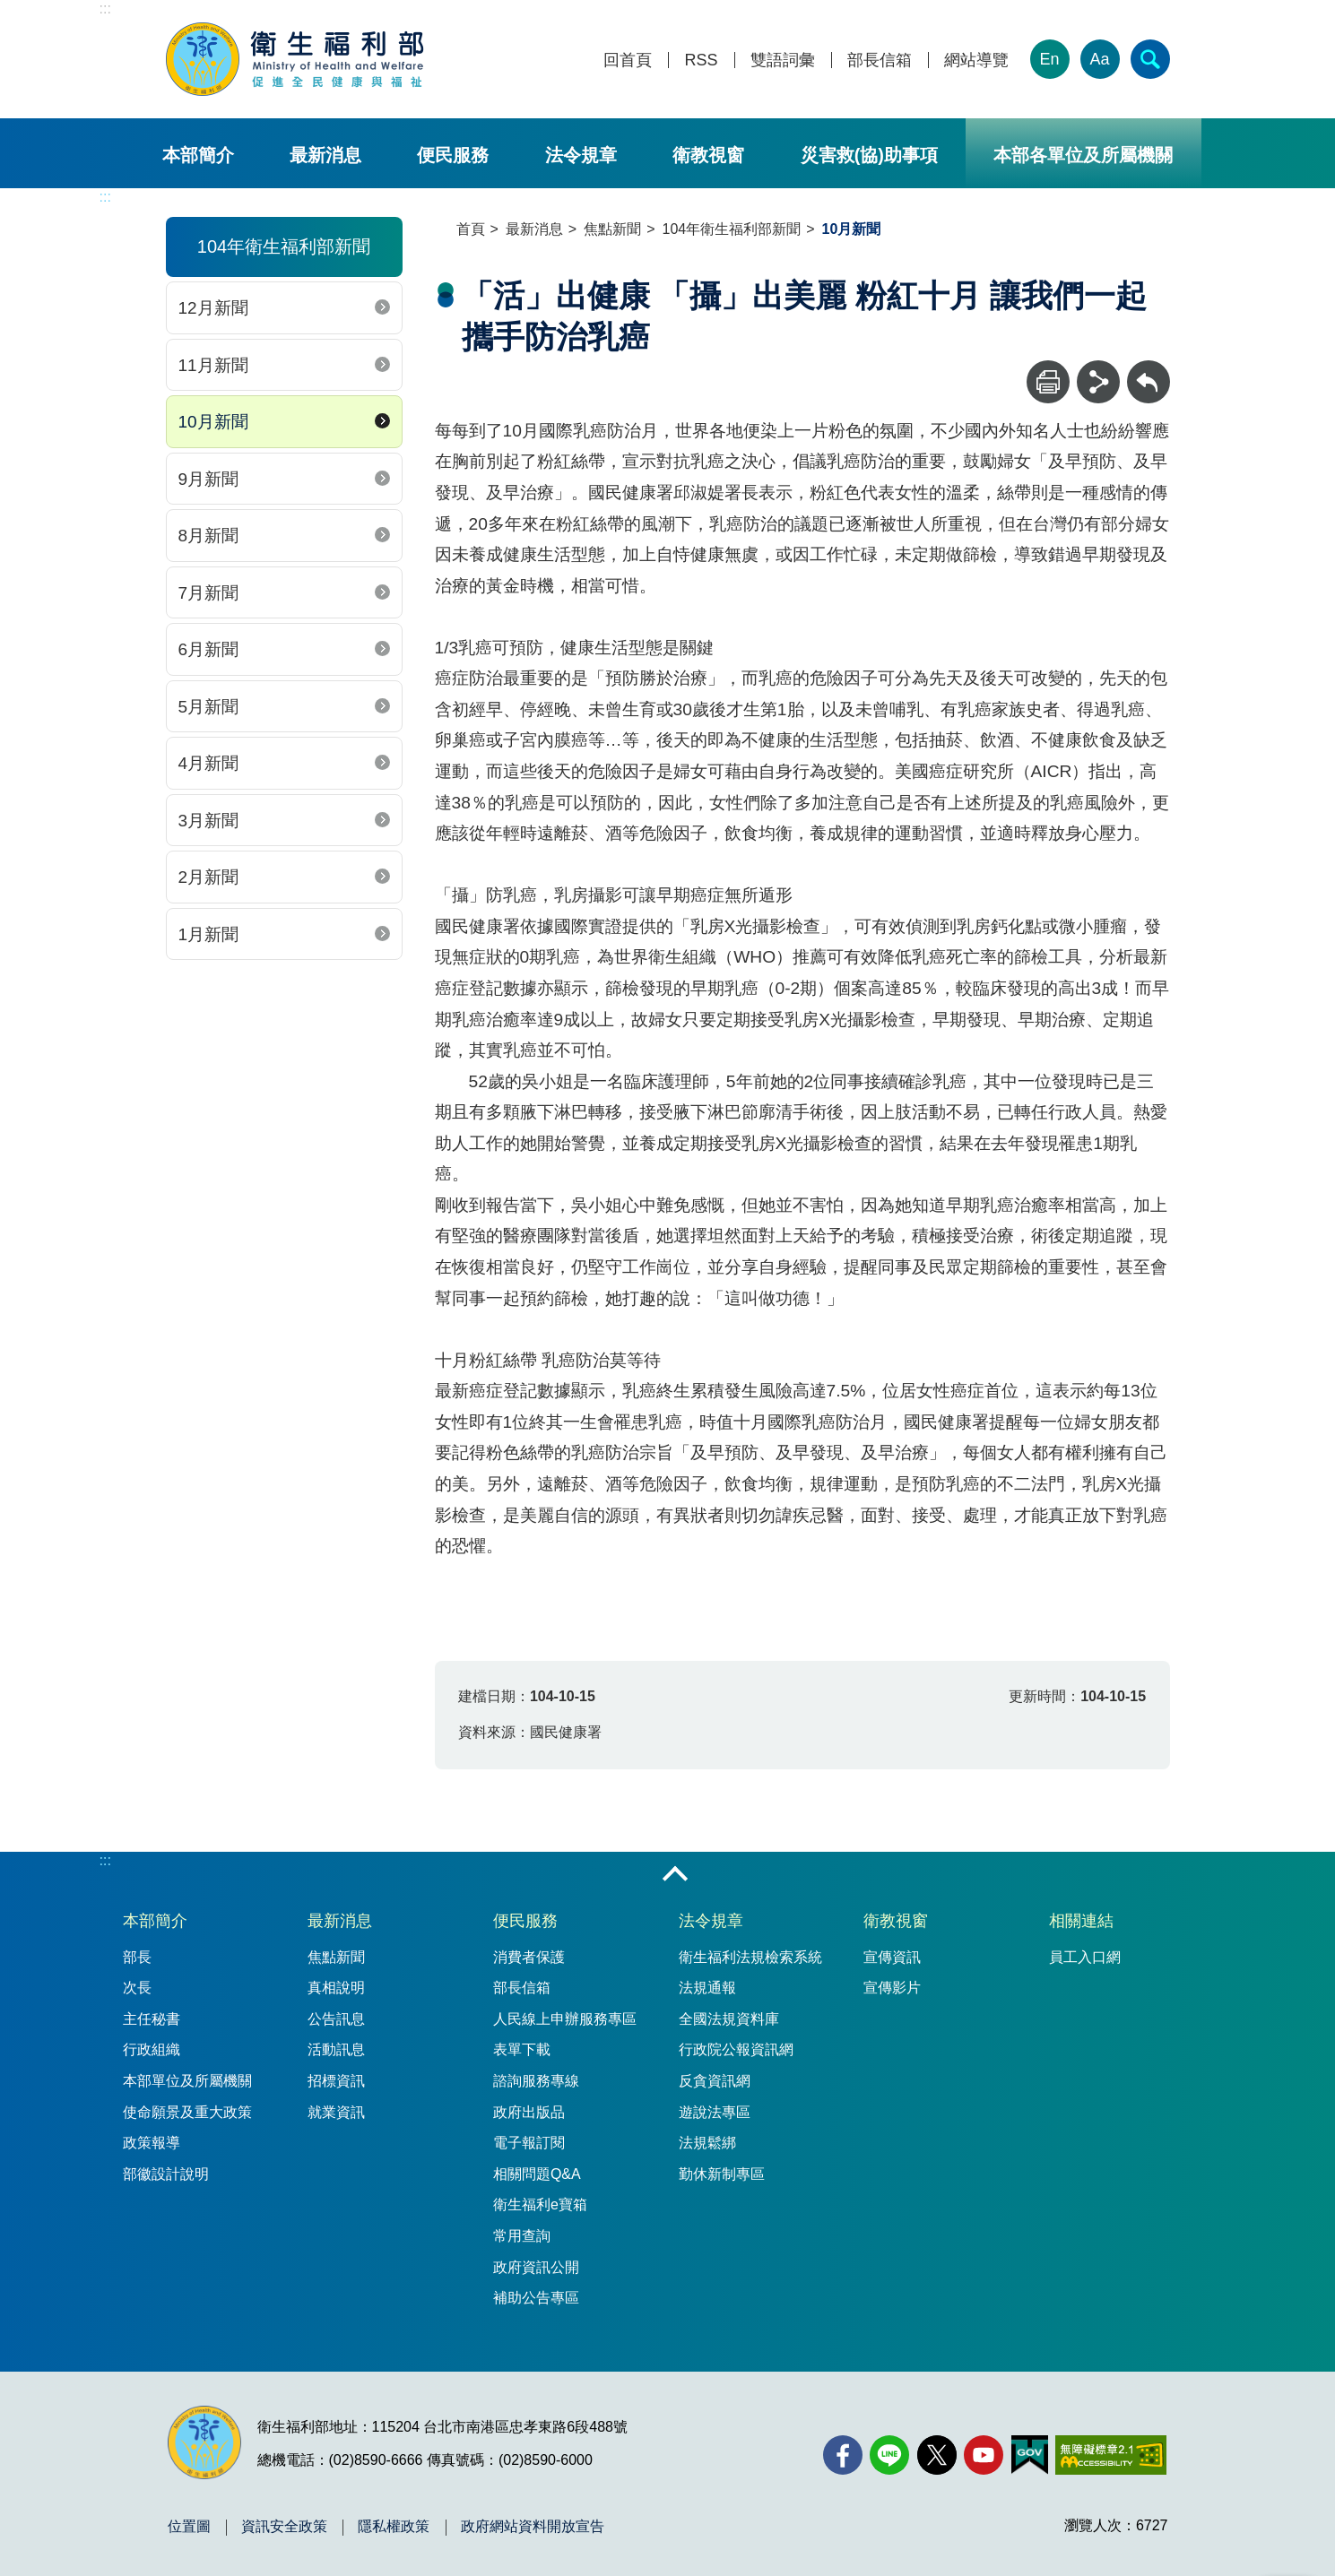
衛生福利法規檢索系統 (750, 1957)
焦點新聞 (612, 229)
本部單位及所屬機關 (187, 2080)
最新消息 (325, 155)
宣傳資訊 (892, 1957)
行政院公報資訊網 (736, 2049)
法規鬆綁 (707, 2142)
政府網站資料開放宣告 (532, 2527)
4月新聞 (208, 763)
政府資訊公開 (536, 2267)
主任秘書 (151, 2019)
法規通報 (707, 1987)
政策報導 (151, 2142)
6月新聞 (208, 649)
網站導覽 (976, 60)
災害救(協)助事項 (869, 155)
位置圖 (189, 2527)
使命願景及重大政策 (187, 2112)
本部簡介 (198, 155)
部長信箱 (879, 60)
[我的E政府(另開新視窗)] (1029, 2455)
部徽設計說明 (166, 2174)
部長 (137, 1957)
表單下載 (521, 2049)
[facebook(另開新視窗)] (843, 2455)
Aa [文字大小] (1099, 59)
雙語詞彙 (782, 60)
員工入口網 (1085, 1957)
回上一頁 (1148, 368)
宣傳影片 (892, 1987)
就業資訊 (336, 2112)
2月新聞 (208, 877)
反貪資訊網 (714, 2080)
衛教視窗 (708, 155)
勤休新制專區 (722, 2174)
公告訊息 (336, 2019)
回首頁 (627, 60)
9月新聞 (208, 479)
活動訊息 (336, 2049)
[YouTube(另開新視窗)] (983, 2455)
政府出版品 (529, 2112)
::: (105, 8)
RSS (700, 60)
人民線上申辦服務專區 (565, 2019)
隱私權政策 (393, 2527)
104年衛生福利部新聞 (732, 229)
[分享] (1098, 381)
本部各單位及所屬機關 (1083, 155)
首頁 (470, 229)
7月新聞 (208, 592)
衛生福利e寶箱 (540, 2204)
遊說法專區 (714, 2112)
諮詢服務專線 (536, 2080)
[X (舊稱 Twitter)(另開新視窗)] (937, 2455)
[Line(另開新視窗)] (889, 2455)
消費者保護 (529, 1957)
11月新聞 (213, 365)
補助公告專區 (536, 2297)
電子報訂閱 (529, 2142)
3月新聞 (208, 820)
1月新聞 (208, 934)
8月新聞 (208, 535)
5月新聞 (208, 706)
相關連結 (1081, 1921)
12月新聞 (213, 307)
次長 (137, 1987)
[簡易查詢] (1150, 59)
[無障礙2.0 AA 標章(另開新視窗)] (1110, 2455)
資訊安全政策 (284, 2527)
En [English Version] (1049, 59)
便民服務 (453, 155)
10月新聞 (213, 421)
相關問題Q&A (537, 2174)
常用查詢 (521, 2235)
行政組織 (151, 2049)
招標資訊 (336, 2080)
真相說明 (336, 1987)
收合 (675, 1875)
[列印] (1048, 381)
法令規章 (581, 155)
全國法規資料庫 (729, 2019)
